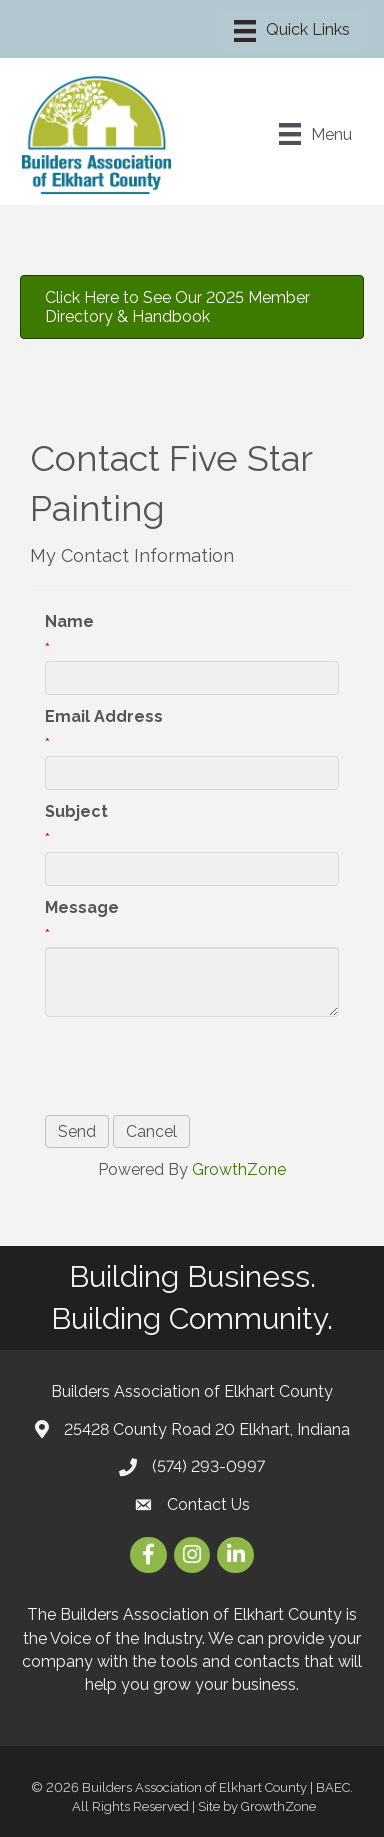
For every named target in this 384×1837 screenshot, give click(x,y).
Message (82, 907)
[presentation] (197, 1066)
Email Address (104, 716)
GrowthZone (239, 1169)
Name (69, 621)
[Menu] (292, 31)
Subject (76, 811)
